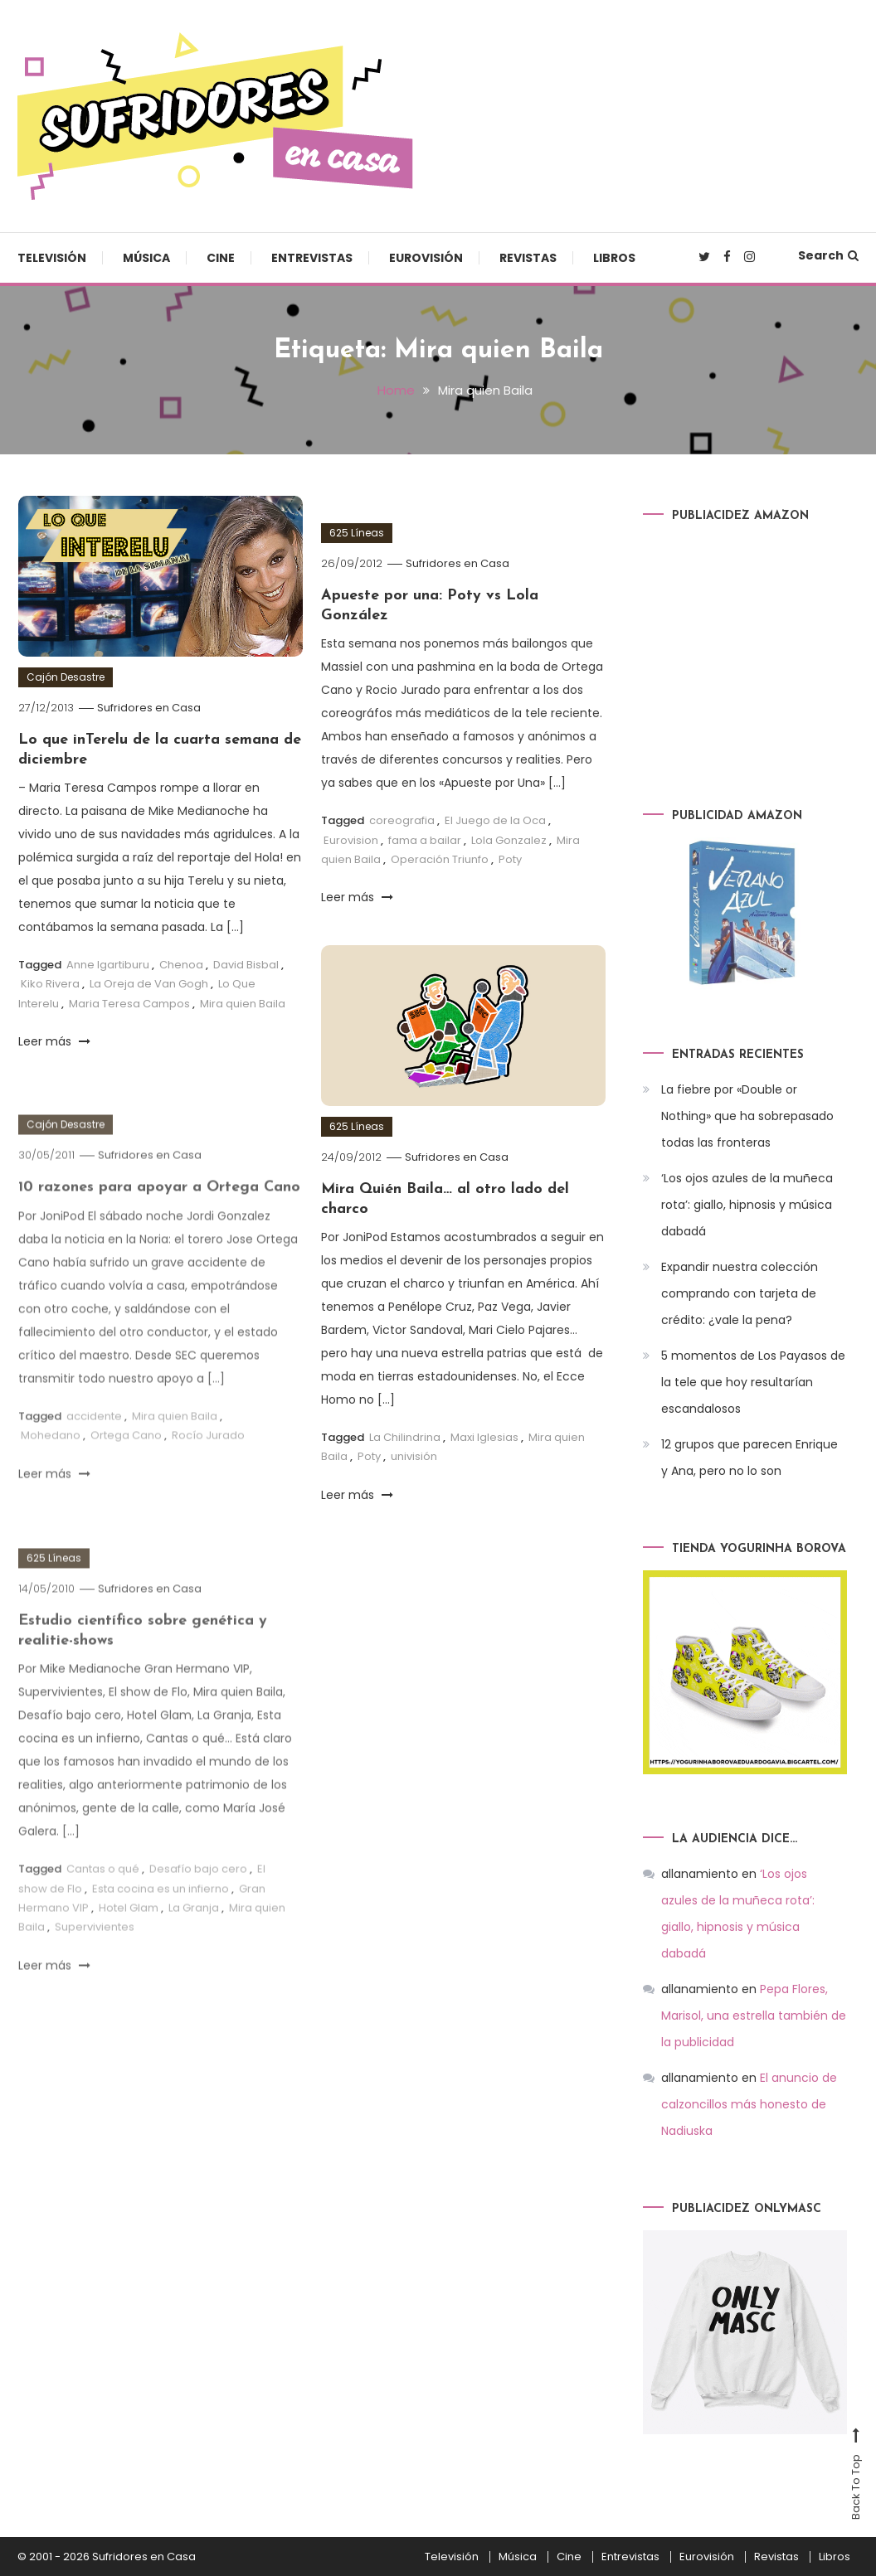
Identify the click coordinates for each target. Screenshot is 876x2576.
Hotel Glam (128, 1944)
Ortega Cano (126, 1471)
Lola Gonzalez (509, 840)
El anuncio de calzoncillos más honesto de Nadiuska (749, 2104)
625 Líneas (356, 533)
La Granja (193, 1944)
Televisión (51, 258)
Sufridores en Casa (149, 708)
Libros (614, 258)
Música (146, 258)
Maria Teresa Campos (129, 1003)
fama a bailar (424, 840)
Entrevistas (312, 258)
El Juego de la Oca (495, 820)
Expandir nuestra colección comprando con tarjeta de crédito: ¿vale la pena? (739, 1293)
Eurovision (351, 840)
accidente (94, 1452)
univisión (414, 1456)
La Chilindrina (404, 1437)
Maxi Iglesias (484, 1437)
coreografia (402, 820)
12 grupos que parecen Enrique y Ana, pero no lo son (749, 1457)
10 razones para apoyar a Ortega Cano (159, 1223)
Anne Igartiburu (107, 965)
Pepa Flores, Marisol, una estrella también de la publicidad (753, 2015)
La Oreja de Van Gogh (149, 984)
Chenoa (181, 965)
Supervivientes (94, 1963)
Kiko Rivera (50, 984)
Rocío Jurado (208, 1471)
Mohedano (50, 1471)
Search (828, 255)
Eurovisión (426, 258)
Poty (510, 859)
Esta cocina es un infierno (160, 1925)
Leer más (54, 1041)
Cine (221, 258)
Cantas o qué (102, 1905)
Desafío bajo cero (198, 1905)
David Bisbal (246, 965)
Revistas (528, 258)
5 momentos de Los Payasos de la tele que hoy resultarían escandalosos (753, 1382)
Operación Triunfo (440, 859)
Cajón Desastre (66, 677)
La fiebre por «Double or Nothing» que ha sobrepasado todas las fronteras (747, 1116)
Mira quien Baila (242, 1003)
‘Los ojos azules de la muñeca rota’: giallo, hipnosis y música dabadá (747, 1204)
